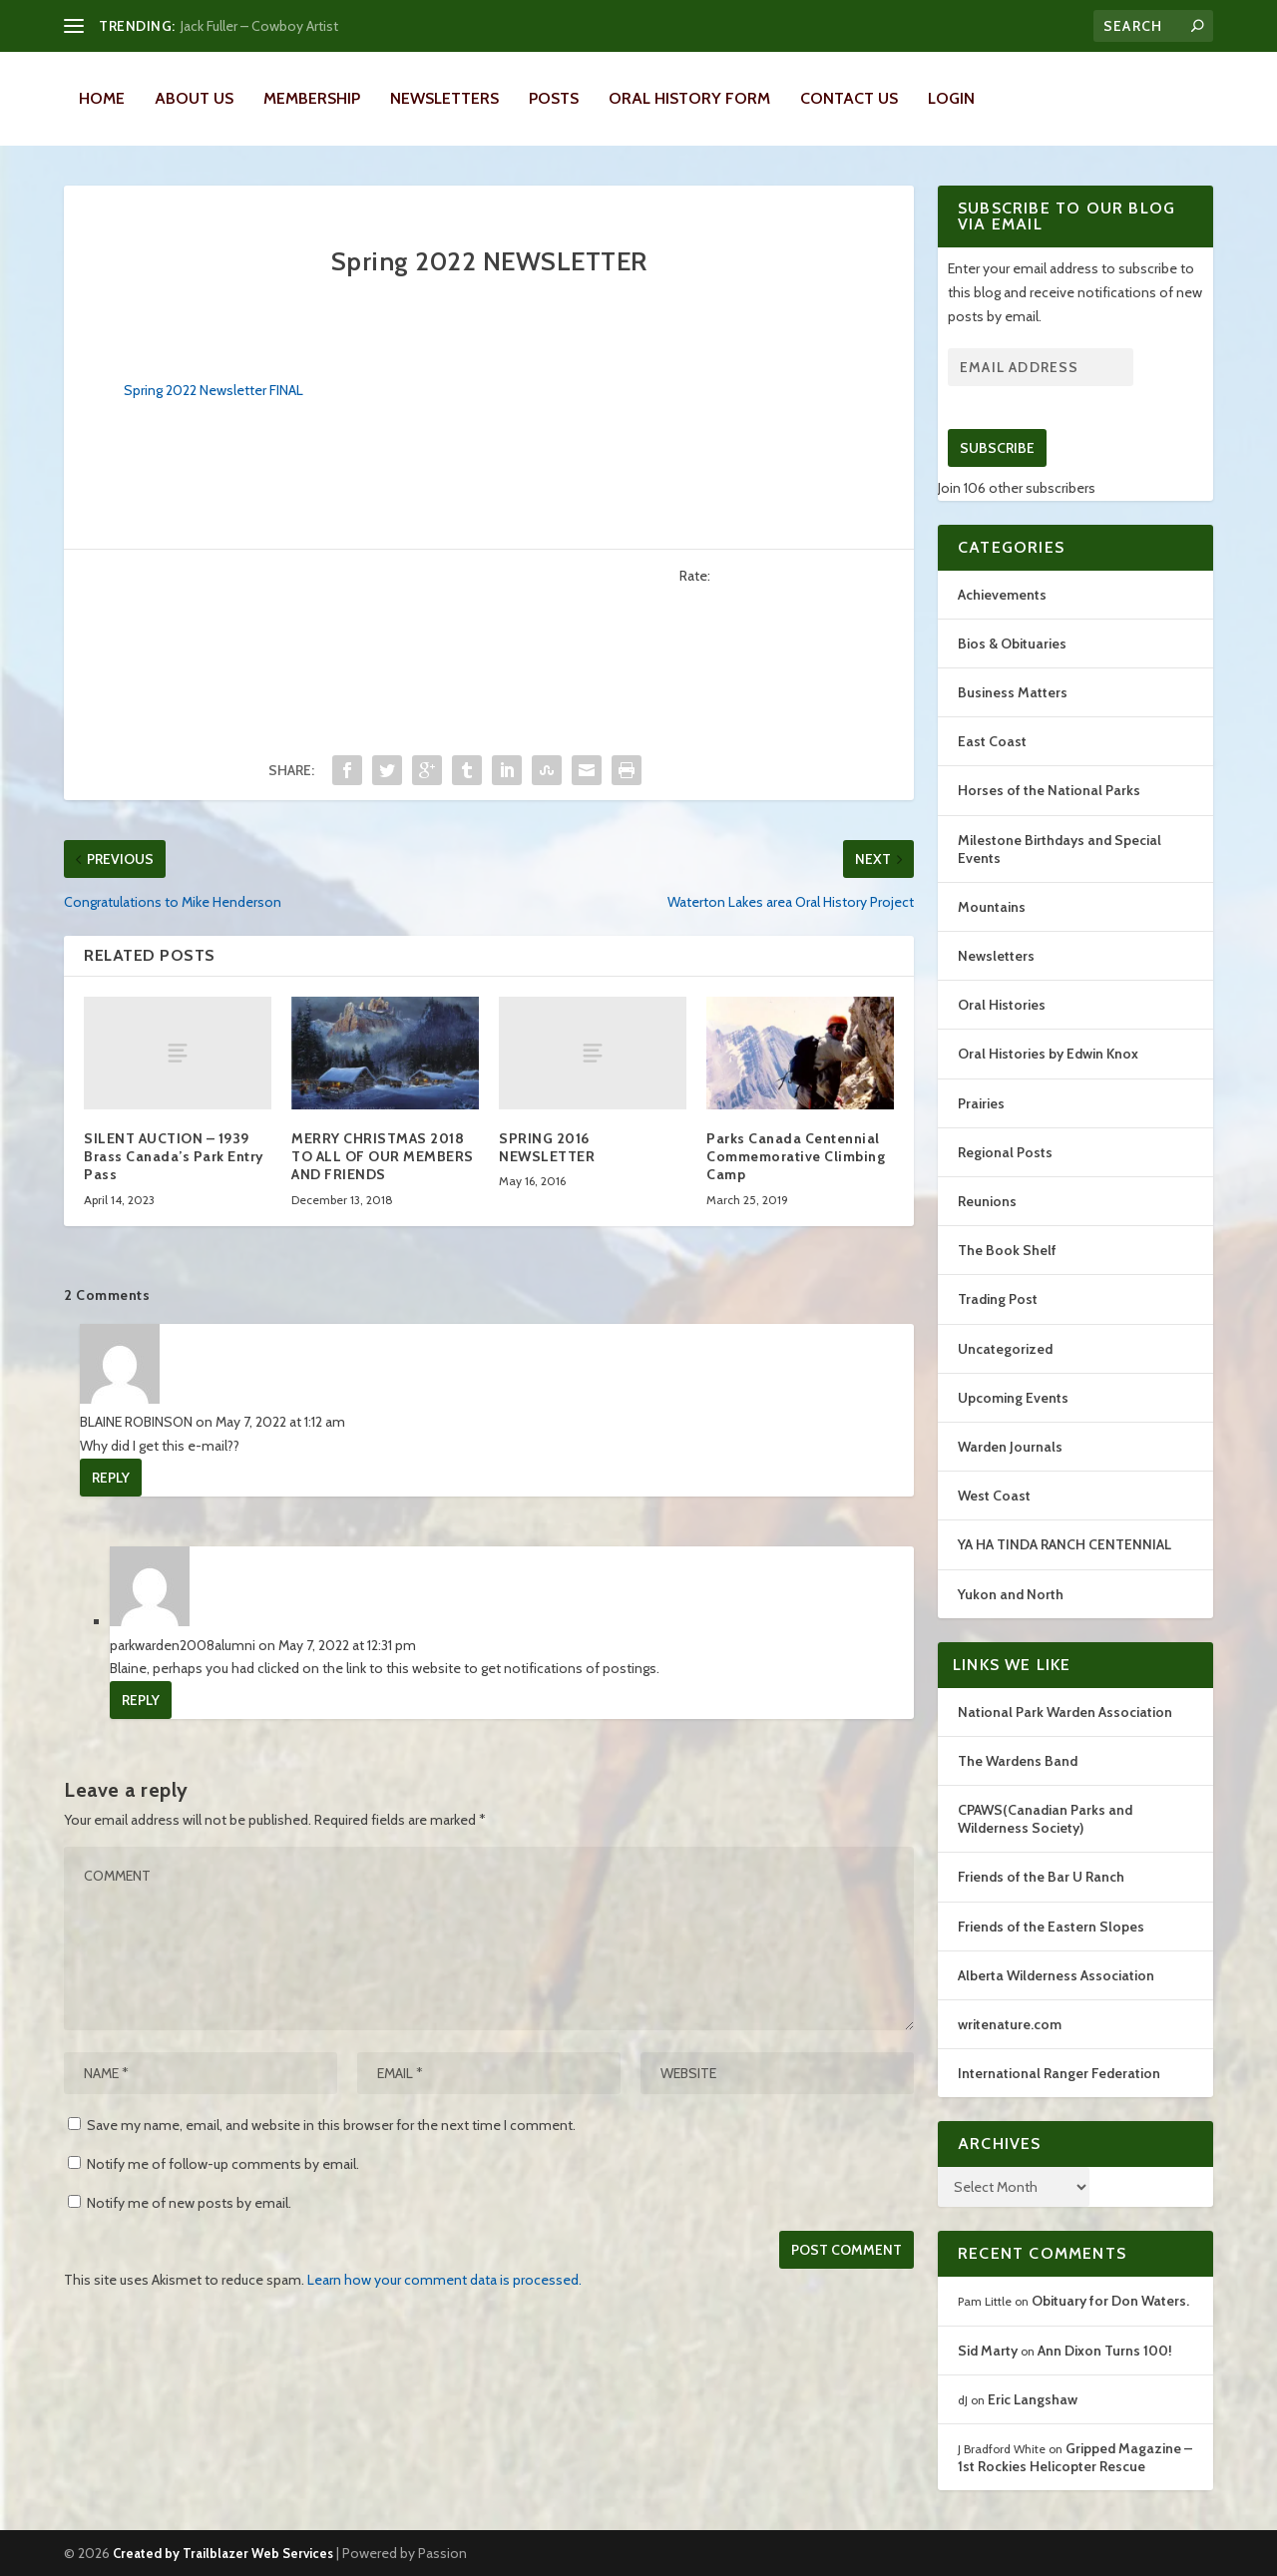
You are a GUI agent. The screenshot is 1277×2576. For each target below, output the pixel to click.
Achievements (1002, 595)
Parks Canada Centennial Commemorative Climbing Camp (795, 1156)
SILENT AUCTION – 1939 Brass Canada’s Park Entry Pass (174, 1156)
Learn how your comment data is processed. (444, 2280)
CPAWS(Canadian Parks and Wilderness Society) (1045, 1819)
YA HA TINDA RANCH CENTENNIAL (1064, 1544)
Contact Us (849, 98)
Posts (554, 98)
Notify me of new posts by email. (189, 2203)
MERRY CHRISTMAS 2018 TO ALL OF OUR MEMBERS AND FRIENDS (382, 1156)
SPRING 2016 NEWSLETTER (547, 1147)
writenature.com (1010, 2024)
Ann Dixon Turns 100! (1105, 2351)
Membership (311, 98)
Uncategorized (1005, 1349)
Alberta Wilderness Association (1056, 1975)
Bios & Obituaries (1012, 643)
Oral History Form (689, 98)
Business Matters (1012, 692)
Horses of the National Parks (1049, 790)
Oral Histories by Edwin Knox (1048, 1054)
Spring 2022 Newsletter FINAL (213, 390)
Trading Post (998, 1299)
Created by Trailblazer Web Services (223, 2553)
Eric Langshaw (1032, 2399)
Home (102, 98)
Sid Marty (988, 2351)
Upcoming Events (1013, 1398)
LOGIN (951, 98)
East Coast (992, 741)
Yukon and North (1011, 1594)
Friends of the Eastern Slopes (1051, 1926)
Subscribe (997, 448)
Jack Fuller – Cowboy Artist (259, 26)
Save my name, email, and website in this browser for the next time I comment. (331, 2125)
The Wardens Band (1017, 1761)
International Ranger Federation (1059, 2073)
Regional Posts (1005, 1152)
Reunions (987, 1201)
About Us (194, 98)
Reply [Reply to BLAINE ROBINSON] (111, 1478)
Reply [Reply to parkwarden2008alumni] (141, 1700)
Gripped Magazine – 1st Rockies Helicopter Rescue (1075, 2457)
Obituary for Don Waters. (1110, 2301)
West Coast (994, 1495)
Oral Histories (1002, 1005)
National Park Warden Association (1065, 1712)
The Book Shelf (1007, 1250)
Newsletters (444, 98)
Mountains (992, 907)
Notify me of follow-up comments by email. (223, 2164)
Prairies (981, 1103)
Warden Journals (1010, 1447)
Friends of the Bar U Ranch (1041, 1877)
